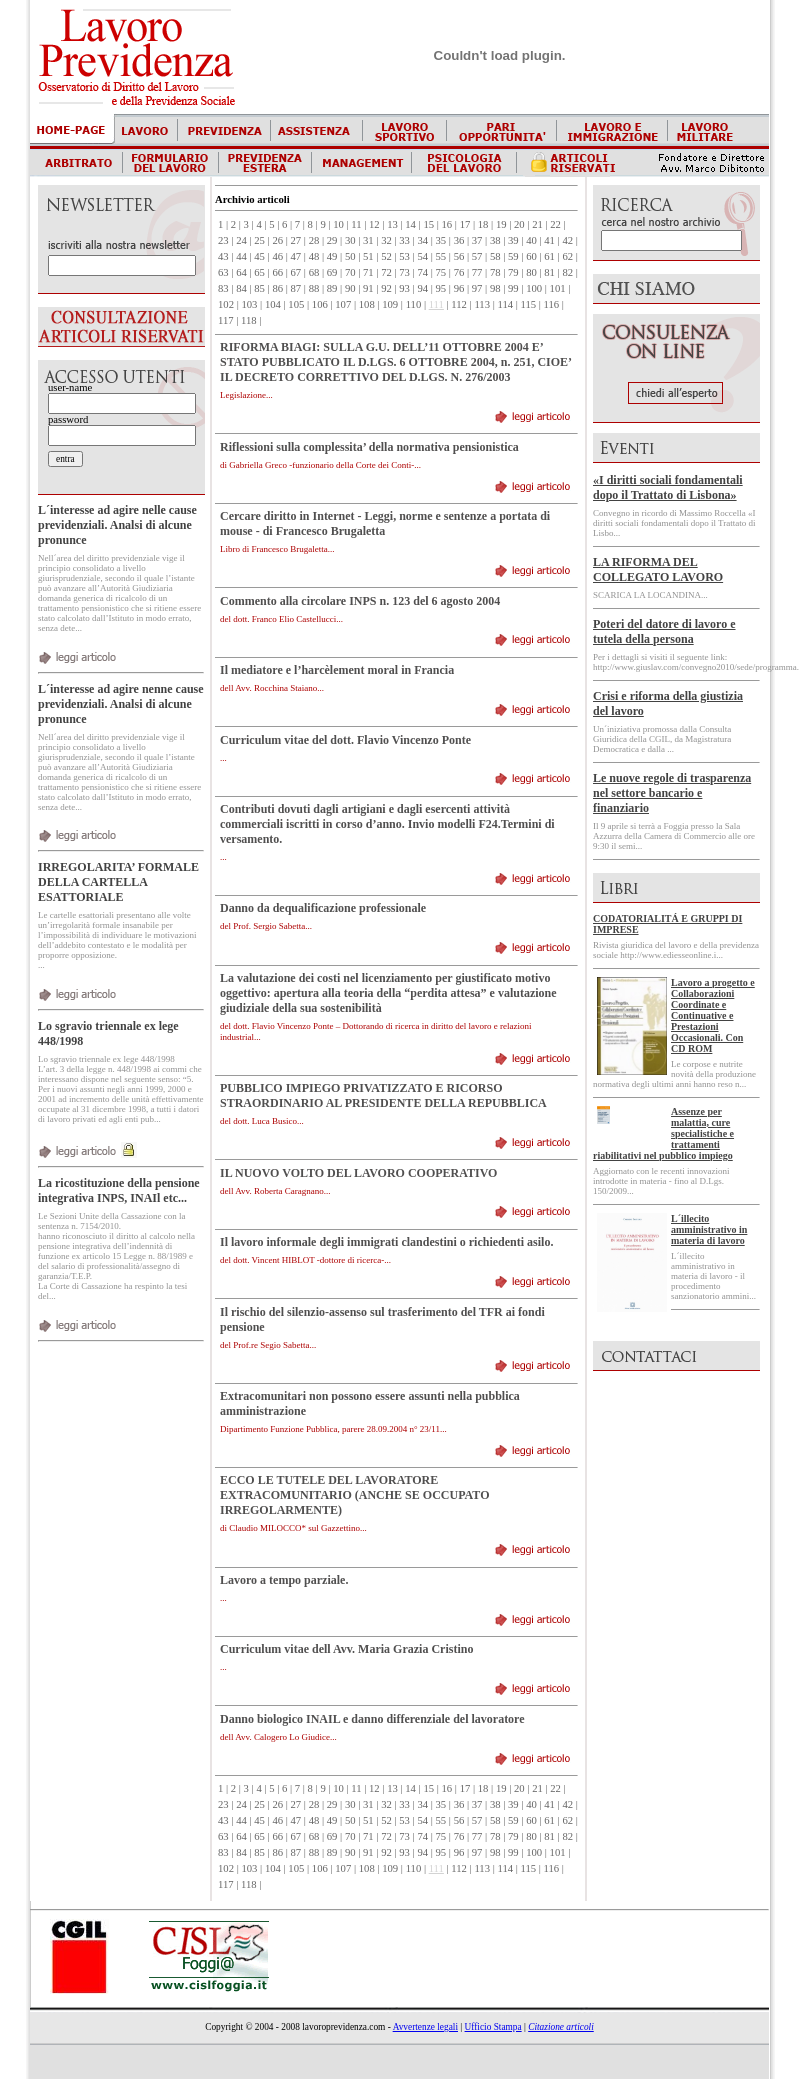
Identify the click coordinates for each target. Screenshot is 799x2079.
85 (259, 288)
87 (296, 288)
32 (386, 240)
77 (477, 272)
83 (223, 288)
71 (368, 272)
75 (441, 272)
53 (404, 256)
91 (368, 288)
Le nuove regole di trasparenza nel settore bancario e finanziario (672, 793)
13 (392, 224)
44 (241, 256)
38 (495, 240)
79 (513, 272)
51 (368, 256)
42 (567, 240)
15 (428, 224)
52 (386, 256)
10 (338, 224)
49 (332, 256)
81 (549, 272)
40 (531, 240)
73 (404, 272)
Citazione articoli (561, 2027)
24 (241, 240)
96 (459, 288)
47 (296, 256)
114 (505, 304)
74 (422, 272)
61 (549, 256)
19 (501, 224)
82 (567, 272)
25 (259, 240)
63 (223, 272)
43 (223, 256)
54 (422, 256)
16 (447, 224)
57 (477, 256)
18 (483, 224)
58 (495, 256)
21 (537, 224)
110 (414, 304)
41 (549, 240)
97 (477, 288)
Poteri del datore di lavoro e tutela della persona (664, 631)
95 (441, 288)
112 (459, 304)
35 (441, 240)
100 (534, 288)
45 (259, 256)
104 (273, 304)
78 (495, 272)
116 (552, 304)
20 (519, 224)
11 (356, 224)
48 (314, 256)
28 (314, 240)
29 (332, 240)
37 (477, 240)
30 (350, 240)
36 (459, 240)
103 (249, 304)
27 (296, 240)
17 (465, 224)
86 (277, 288)
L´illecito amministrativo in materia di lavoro (709, 1229)
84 (241, 288)
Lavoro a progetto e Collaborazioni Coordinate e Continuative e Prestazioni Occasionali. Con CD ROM (713, 1015)
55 (441, 256)
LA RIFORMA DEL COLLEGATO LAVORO (658, 569)
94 (422, 288)
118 (249, 320)
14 (410, 224)
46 (277, 256)
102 (226, 304)
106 (320, 304)
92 (386, 288)
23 (223, 240)
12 (374, 224)
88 (314, 288)
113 (482, 304)
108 (367, 304)
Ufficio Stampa (493, 2027)
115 (529, 304)
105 (296, 304)
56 (459, 256)
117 (226, 320)
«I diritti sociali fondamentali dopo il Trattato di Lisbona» (668, 487)
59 (513, 256)
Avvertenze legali (425, 2027)
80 (531, 272)
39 (513, 240)
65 (259, 272)
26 (277, 240)
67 (296, 272)
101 (558, 288)
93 (404, 288)
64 (241, 272)
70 (350, 272)
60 (531, 256)
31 (368, 240)
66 (277, 272)
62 (567, 256)
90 (350, 288)
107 (343, 304)
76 (459, 272)
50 (350, 256)
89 (332, 288)
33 (404, 240)
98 (495, 288)
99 (513, 288)
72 (386, 272)
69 (332, 272)
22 (555, 224)
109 (390, 304)
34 (422, 240)
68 (314, 272)
